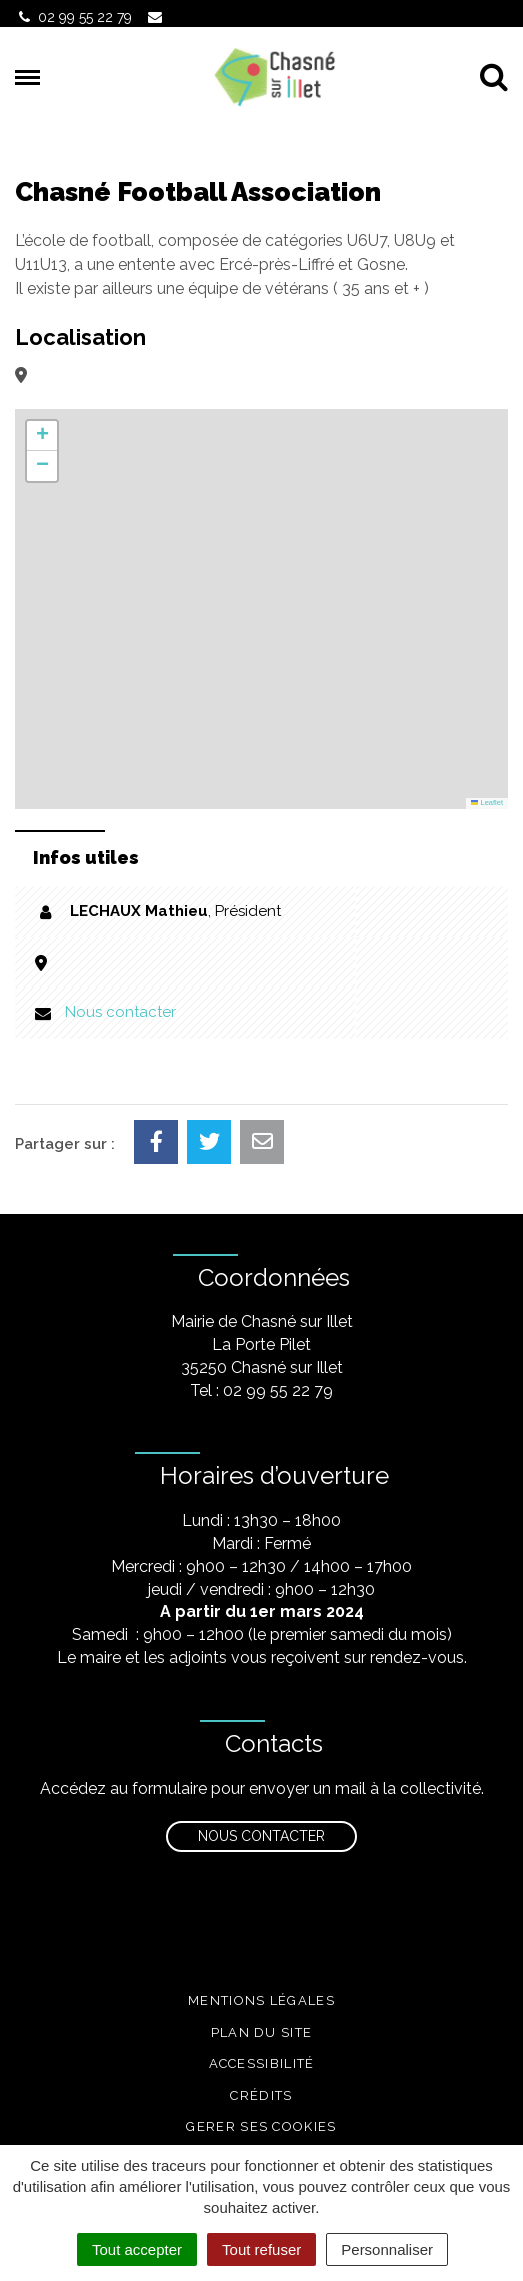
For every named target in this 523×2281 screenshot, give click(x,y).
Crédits (261, 2095)
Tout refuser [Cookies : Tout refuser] (261, 2249)
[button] (42, 436)
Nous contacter (120, 1012)
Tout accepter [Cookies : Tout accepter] (137, 2249)
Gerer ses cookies (261, 2126)
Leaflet (487, 802)
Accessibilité (262, 2063)
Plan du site (262, 2032)
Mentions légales (261, 2000)
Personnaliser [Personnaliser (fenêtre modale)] (387, 2249)
